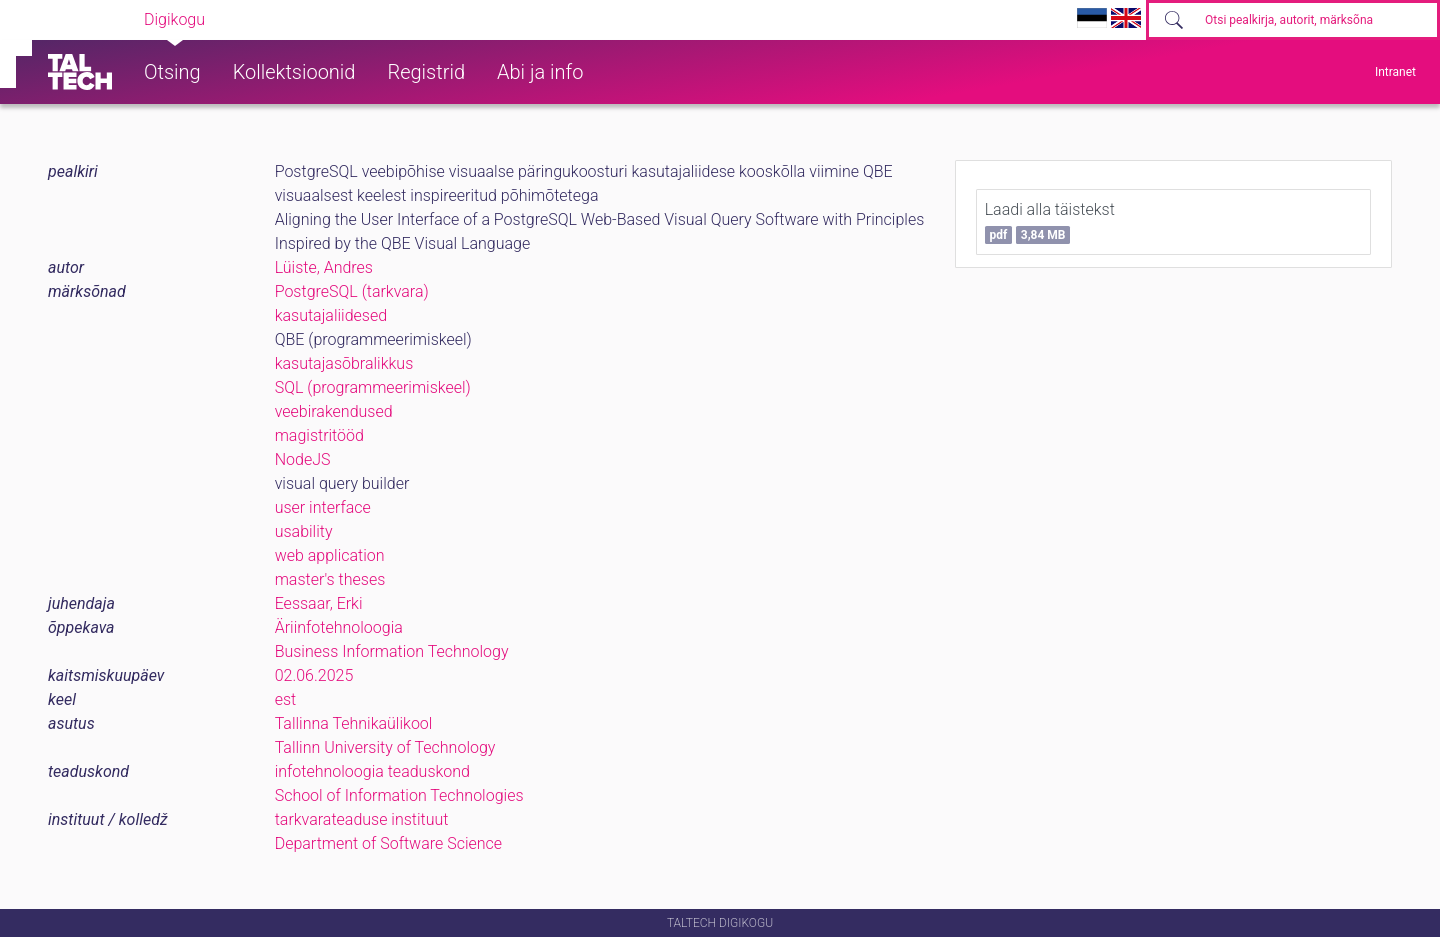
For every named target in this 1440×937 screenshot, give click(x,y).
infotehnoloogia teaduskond (372, 771)
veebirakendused (334, 411)
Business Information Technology (392, 651)
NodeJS (303, 459)
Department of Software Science (388, 843)
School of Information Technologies (399, 795)
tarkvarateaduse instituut (362, 819)
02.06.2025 (314, 675)
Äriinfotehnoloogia (339, 627)
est (286, 699)
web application (330, 555)
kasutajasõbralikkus (344, 363)
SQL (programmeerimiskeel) (373, 387)
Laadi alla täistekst (1050, 222)
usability (304, 531)
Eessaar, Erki (319, 603)
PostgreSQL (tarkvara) (352, 291)
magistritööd (319, 435)
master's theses (330, 579)
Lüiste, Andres (324, 267)
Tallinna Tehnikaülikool (354, 723)
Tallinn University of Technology (385, 747)
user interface (323, 507)
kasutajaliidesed (331, 315)
